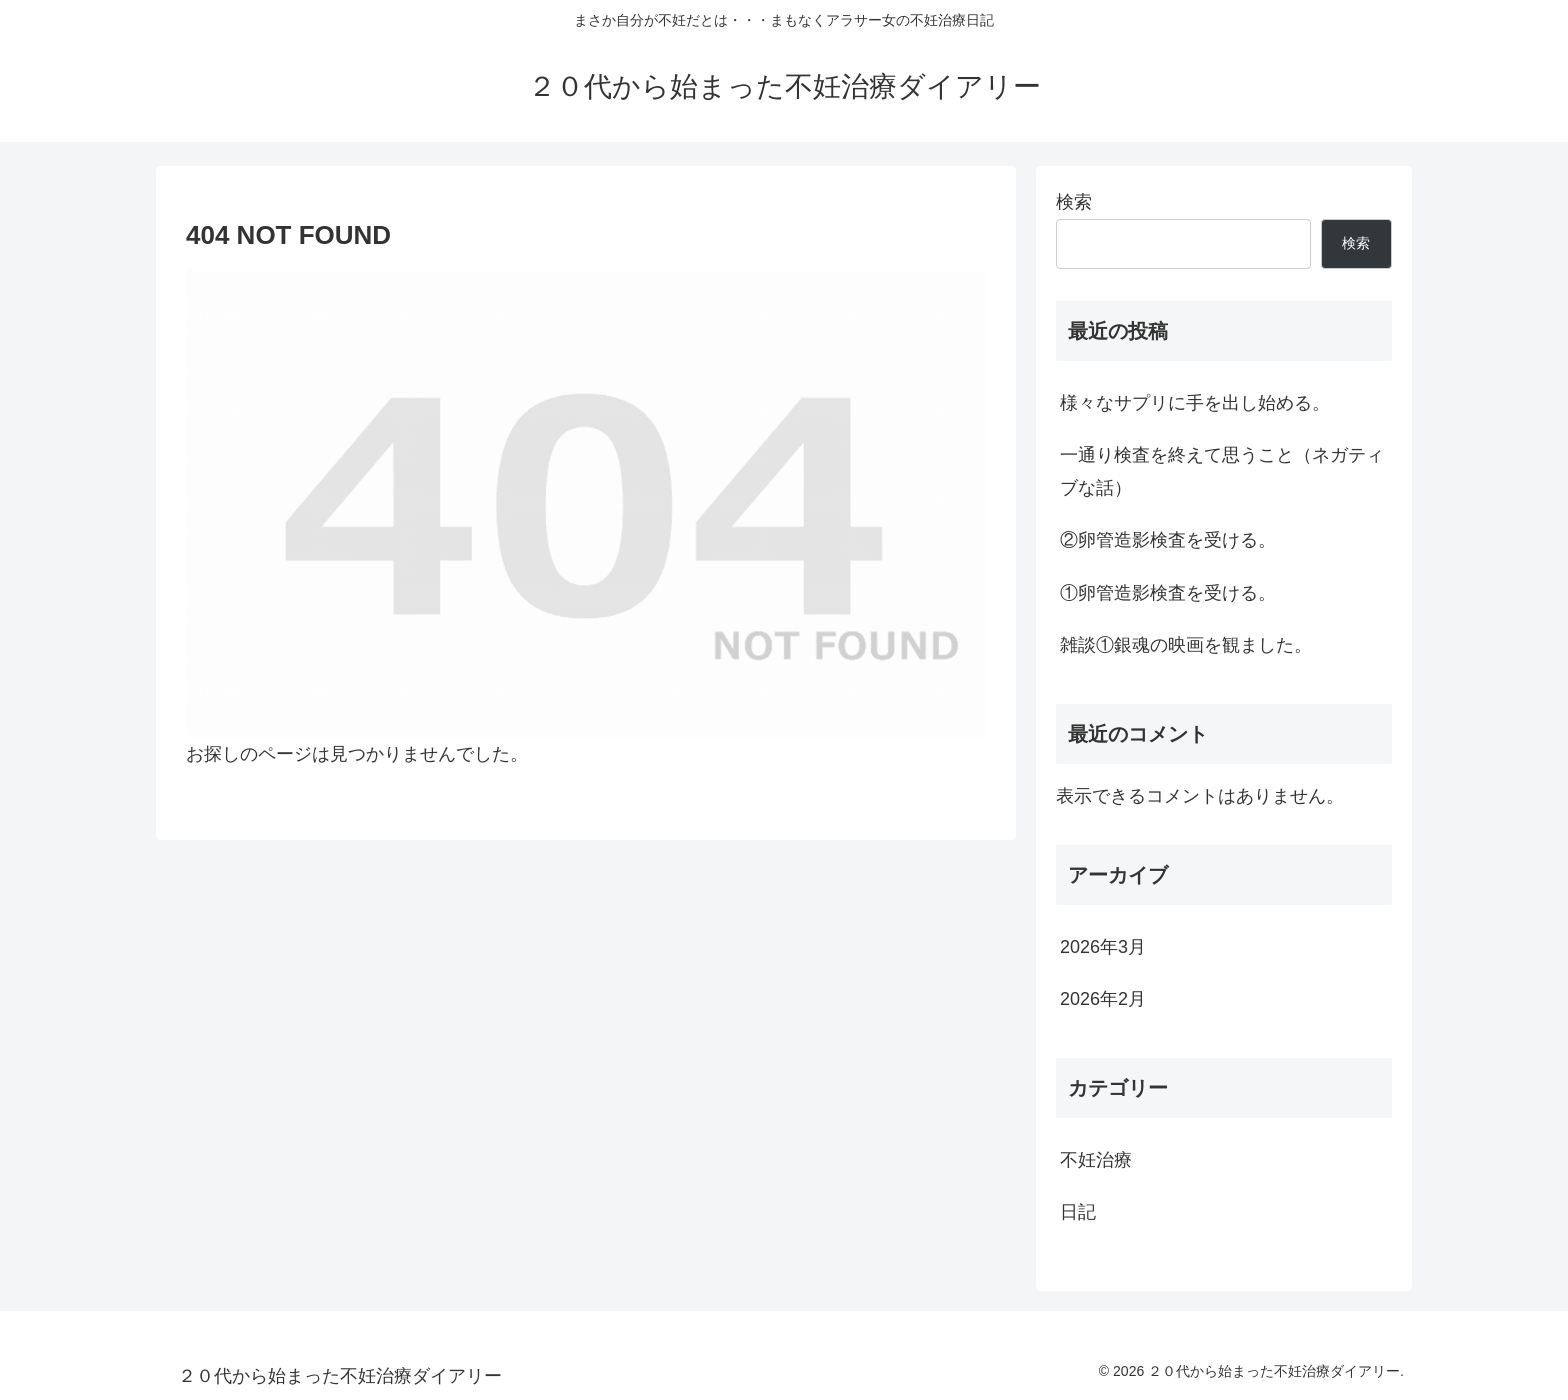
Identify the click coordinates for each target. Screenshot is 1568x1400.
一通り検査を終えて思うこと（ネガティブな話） (1222, 471)
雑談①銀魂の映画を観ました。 (1186, 645)
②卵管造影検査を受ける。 (1168, 540)
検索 (1074, 202)
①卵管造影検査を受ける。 (1168, 593)
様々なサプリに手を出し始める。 (1195, 403)
